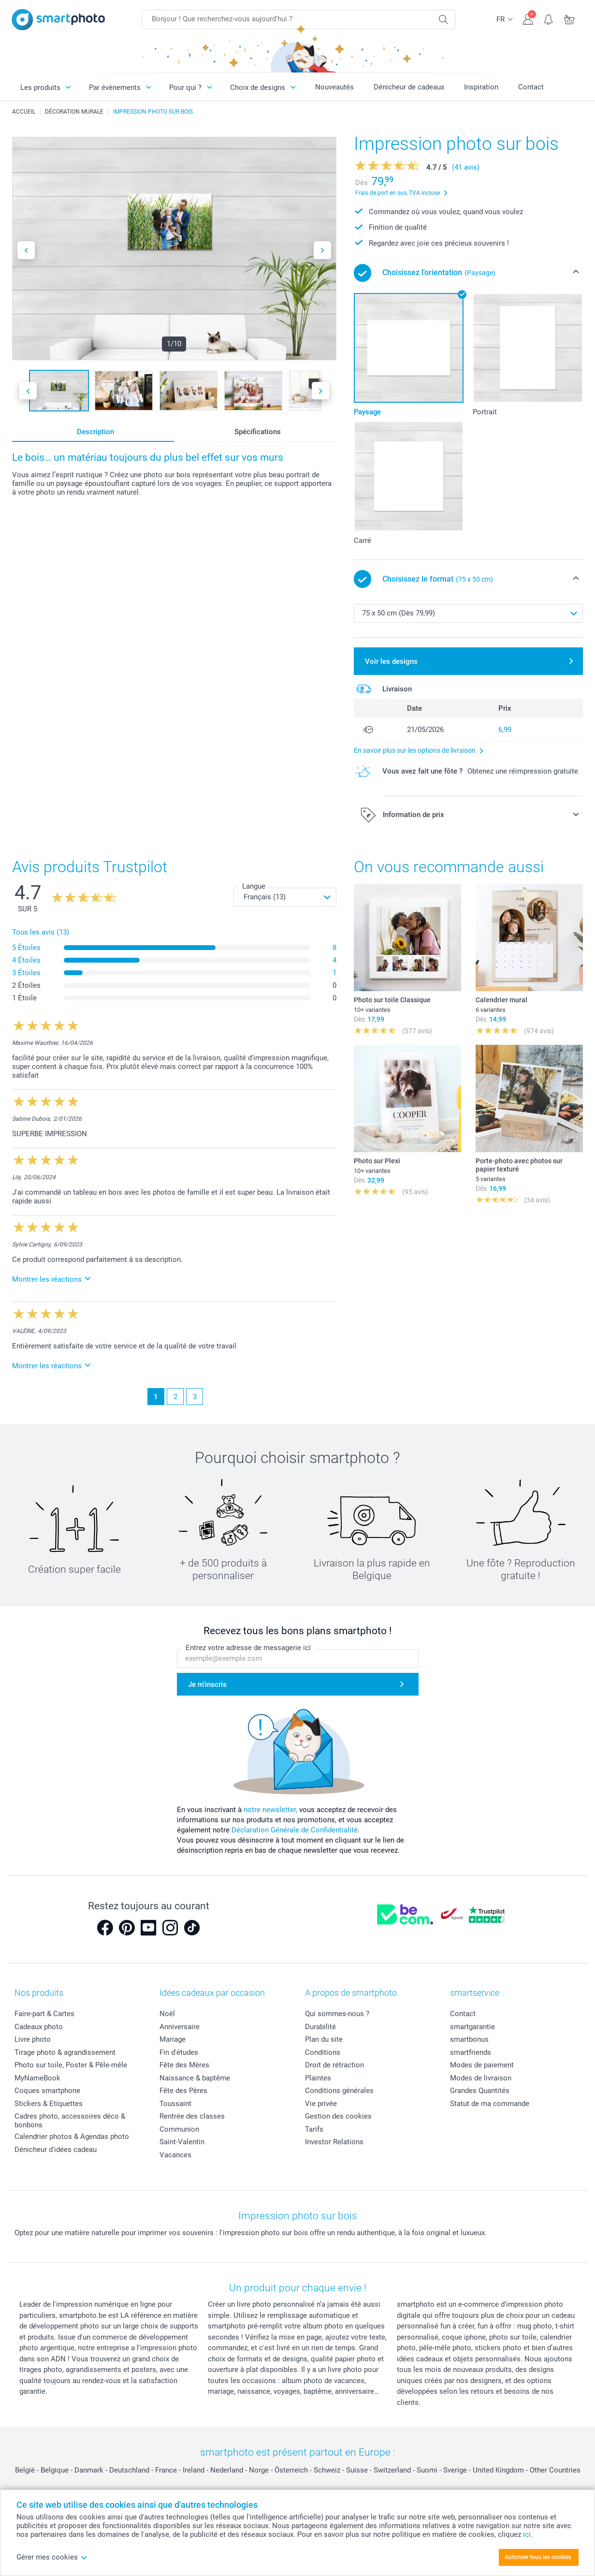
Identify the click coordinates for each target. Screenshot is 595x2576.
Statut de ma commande (489, 2103)
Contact (531, 87)
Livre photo (33, 2039)
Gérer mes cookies (51, 2557)
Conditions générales (339, 2090)
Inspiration (481, 87)
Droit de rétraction (334, 2065)
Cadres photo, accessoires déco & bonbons (70, 2120)
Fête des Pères (183, 2090)
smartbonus (469, 2039)
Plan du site (324, 2039)
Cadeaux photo (39, 2026)
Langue (253, 886)
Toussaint (175, 2103)
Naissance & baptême (195, 2078)
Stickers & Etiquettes (49, 2103)
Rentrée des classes (192, 2116)
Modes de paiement (482, 2065)
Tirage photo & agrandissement (65, 2052)
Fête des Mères (184, 2065)
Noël (167, 2013)
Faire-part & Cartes (44, 2013)
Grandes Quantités (479, 2090)
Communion (179, 2129)
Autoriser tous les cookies (538, 2557)
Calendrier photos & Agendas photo (72, 2136)
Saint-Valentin (182, 2141)
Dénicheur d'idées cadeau (56, 2149)
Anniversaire (180, 2026)
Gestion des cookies (338, 2116)
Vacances (175, 2155)
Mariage (173, 2039)
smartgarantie (472, 2026)
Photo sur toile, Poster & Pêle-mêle (71, 2065)
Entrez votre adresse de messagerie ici (248, 1648)
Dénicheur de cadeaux (409, 87)
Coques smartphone (47, 2090)
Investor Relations (334, 2141)
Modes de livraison (480, 2078)
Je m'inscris (207, 1684)
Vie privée (321, 2103)
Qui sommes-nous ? (337, 2013)
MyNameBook (37, 2078)
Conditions (322, 2052)
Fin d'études (179, 2052)
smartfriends (470, 2052)
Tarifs (314, 2129)
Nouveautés (334, 87)
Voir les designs (391, 661)
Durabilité (320, 2026)
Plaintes (318, 2078)
